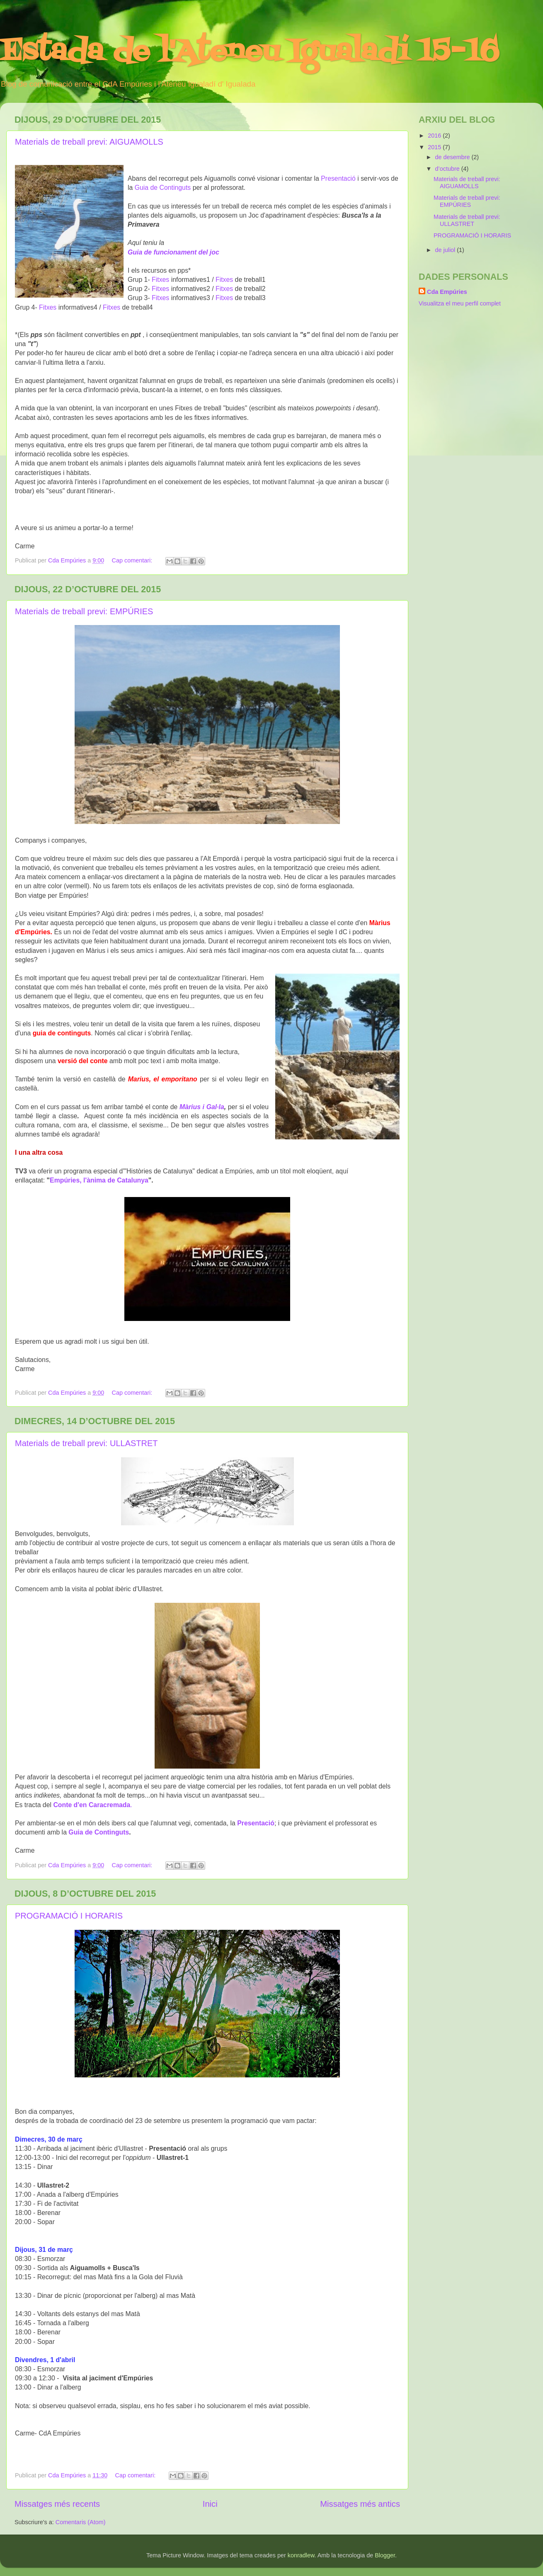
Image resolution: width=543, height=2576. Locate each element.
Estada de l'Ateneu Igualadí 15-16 (249, 52)
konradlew (301, 2555)
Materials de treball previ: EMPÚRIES (84, 611)
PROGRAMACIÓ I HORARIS (69, 1915)
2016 (435, 135)
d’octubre (448, 168)
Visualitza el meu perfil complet (460, 303)
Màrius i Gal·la (201, 1106)
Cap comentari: (133, 560)
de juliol (446, 250)
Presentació (338, 178)
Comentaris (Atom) (81, 2522)
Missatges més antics (360, 2503)
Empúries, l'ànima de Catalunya (99, 1180)
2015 (435, 147)
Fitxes (160, 279)
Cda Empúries (447, 291)
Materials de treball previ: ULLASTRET (86, 1443)
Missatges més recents (57, 2503)
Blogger (385, 2555)
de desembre (453, 157)
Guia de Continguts (164, 187)
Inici (210, 2503)
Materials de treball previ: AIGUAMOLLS (89, 141)
